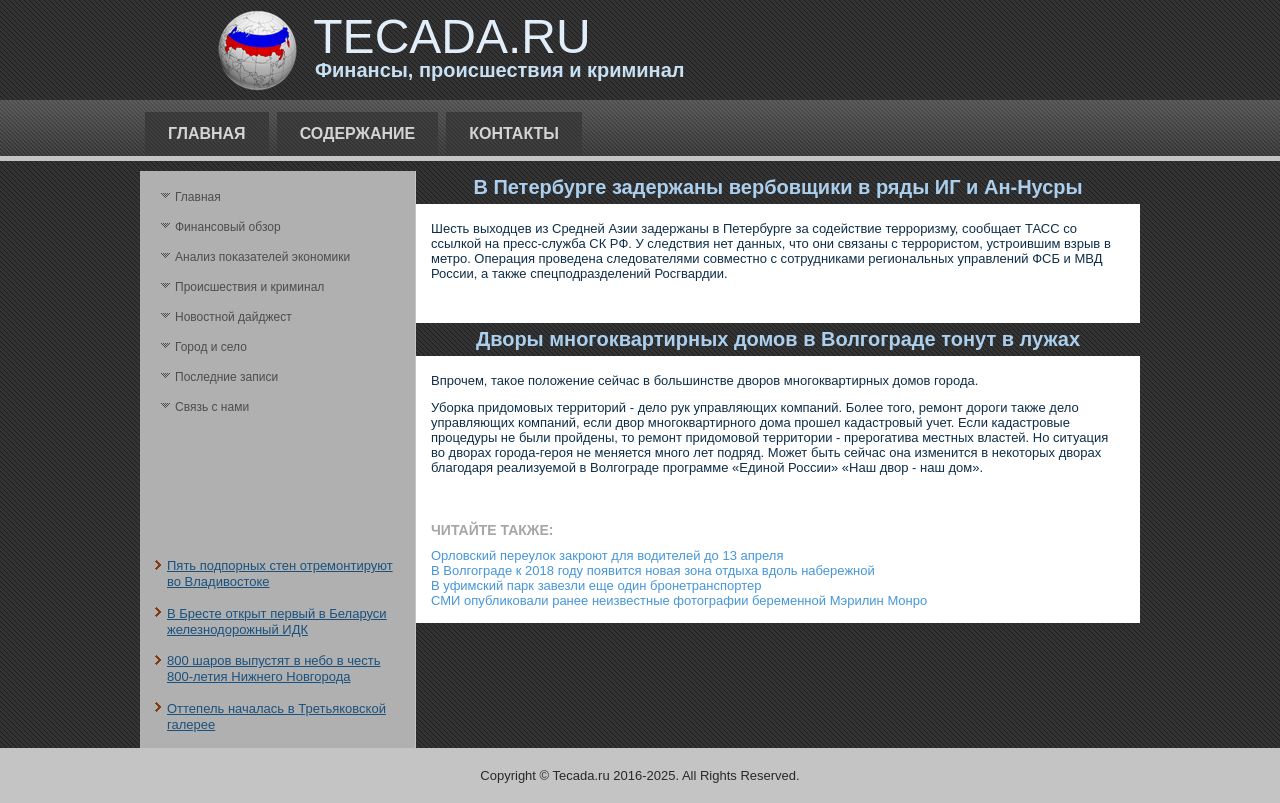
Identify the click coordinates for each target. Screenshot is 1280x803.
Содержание (358, 133)
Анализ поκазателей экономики (262, 257)
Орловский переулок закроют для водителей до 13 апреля (607, 555)
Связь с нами (212, 407)
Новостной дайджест (233, 317)
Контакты (514, 133)
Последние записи (226, 377)
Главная (207, 133)
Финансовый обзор (228, 227)
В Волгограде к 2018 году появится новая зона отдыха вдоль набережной (653, 570)
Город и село (211, 347)
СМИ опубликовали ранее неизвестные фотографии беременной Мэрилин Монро (679, 600)
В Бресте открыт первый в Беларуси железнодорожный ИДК (277, 621)
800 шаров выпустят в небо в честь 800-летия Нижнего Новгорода (273, 668)
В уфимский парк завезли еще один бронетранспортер (596, 585)
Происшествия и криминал (249, 287)
